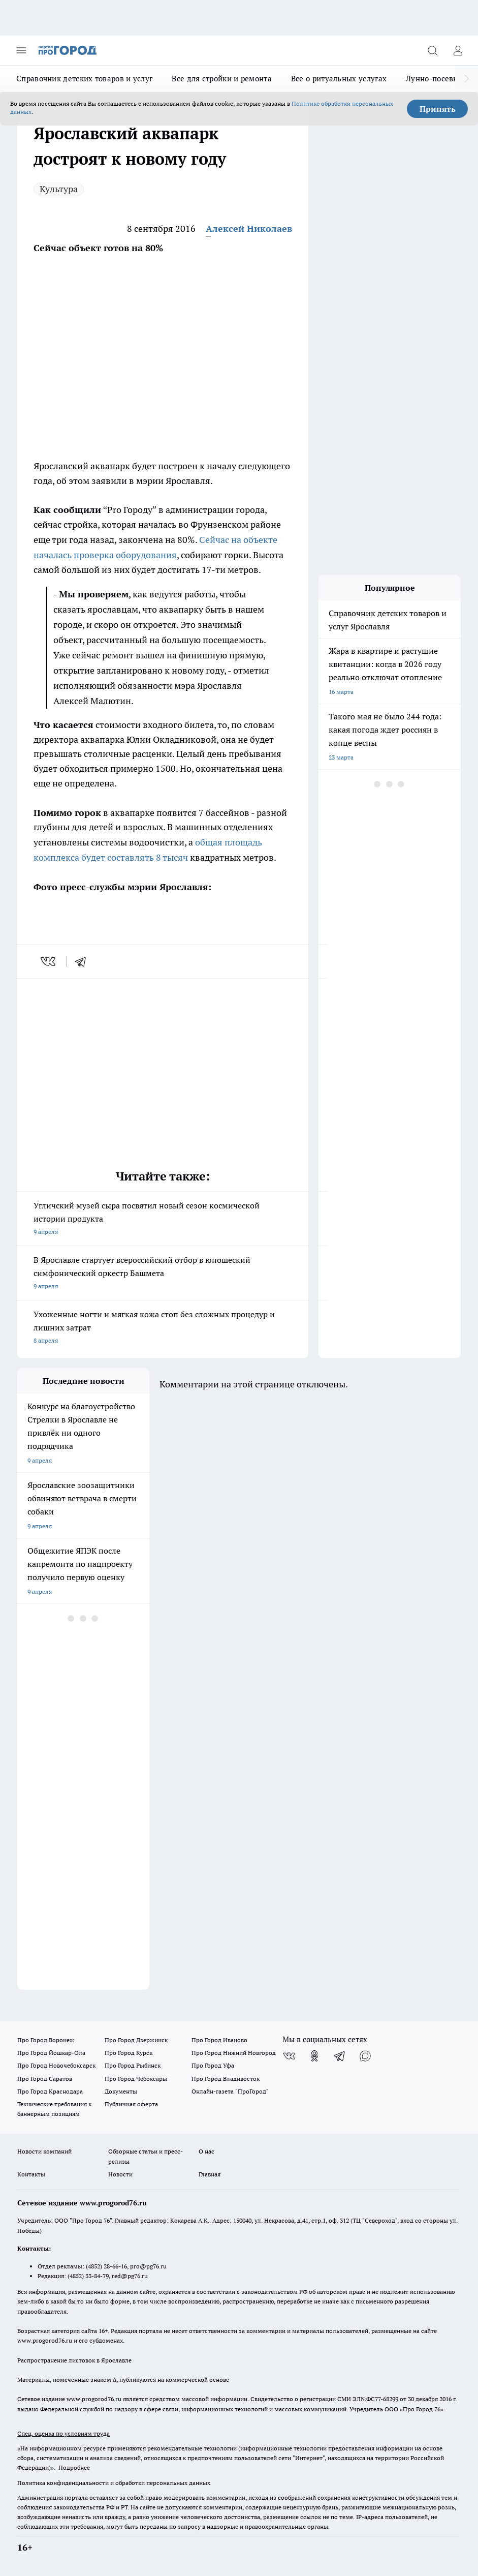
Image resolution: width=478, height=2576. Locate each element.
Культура (59, 189)
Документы (121, 2091)
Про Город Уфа (213, 2065)
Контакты (31, 2174)
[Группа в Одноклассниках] (314, 2056)
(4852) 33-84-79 (88, 2276)
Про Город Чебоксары (136, 2078)
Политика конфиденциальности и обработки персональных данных (113, 2483)
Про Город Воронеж (45, 2040)
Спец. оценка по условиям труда (63, 2433)
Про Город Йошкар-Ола (51, 2052)
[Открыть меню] (21, 50)
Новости (120, 2174)
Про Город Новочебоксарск (56, 2065)
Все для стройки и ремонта (222, 78)
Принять (438, 109)
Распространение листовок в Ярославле (74, 2360)
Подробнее (74, 2467)
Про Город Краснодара (50, 2091)
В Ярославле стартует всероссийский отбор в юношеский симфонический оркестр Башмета (163, 1274)
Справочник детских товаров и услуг (84, 78)
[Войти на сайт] (458, 50)
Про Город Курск (128, 2052)
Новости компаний (44, 2151)
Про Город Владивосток (226, 2078)
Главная (209, 2174)
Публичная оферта (131, 2104)
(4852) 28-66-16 (106, 2266)
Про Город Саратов (44, 2078)
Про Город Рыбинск (133, 2065)
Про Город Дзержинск (136, 2040)
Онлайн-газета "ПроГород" (230, 2091)
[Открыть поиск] (432, 50)
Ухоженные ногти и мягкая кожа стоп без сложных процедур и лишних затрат (163, 1328)
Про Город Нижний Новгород (234, 2052)
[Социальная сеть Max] (365, 2056)
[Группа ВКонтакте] (289, 2056)
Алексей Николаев (249, 228)
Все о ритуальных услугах (339, 78)
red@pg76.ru (130, 2276)
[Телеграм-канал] (340, 2056)
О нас (206, 2151)
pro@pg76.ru (148, 2266)
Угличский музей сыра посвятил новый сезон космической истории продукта (163, 1219)
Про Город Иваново (219, 2040)
